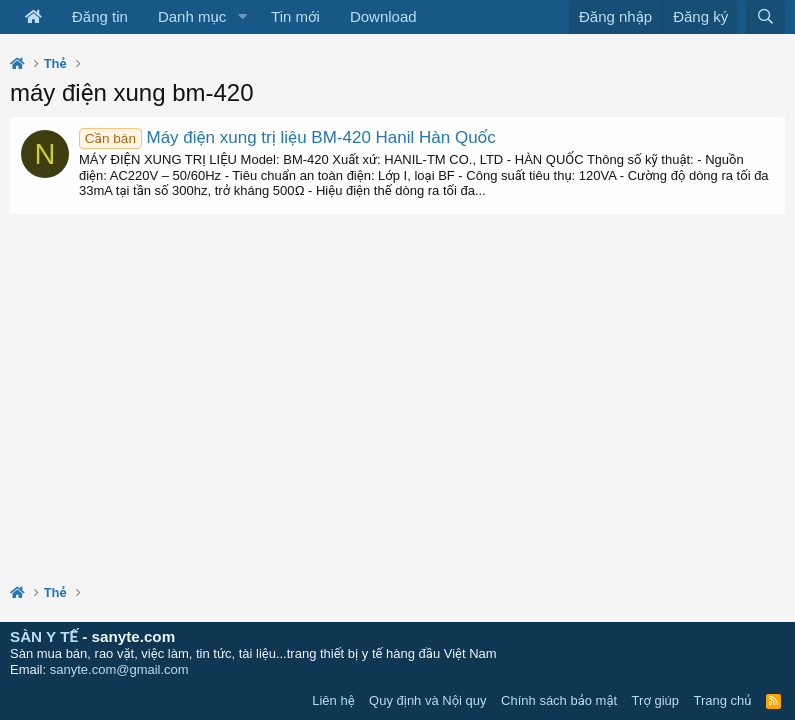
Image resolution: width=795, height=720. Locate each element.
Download (383, 16)
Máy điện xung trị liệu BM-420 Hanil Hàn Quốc (287, 137)
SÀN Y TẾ (44, 636)
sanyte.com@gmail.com (119, 669)
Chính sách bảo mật (559, 700)
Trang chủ (723, 700)
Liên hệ (333, 700)
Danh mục (192, 16)
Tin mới (295, 16)
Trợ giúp (655, 700)
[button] (242, 17)
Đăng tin (100, 16)
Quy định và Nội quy (428, 700)
